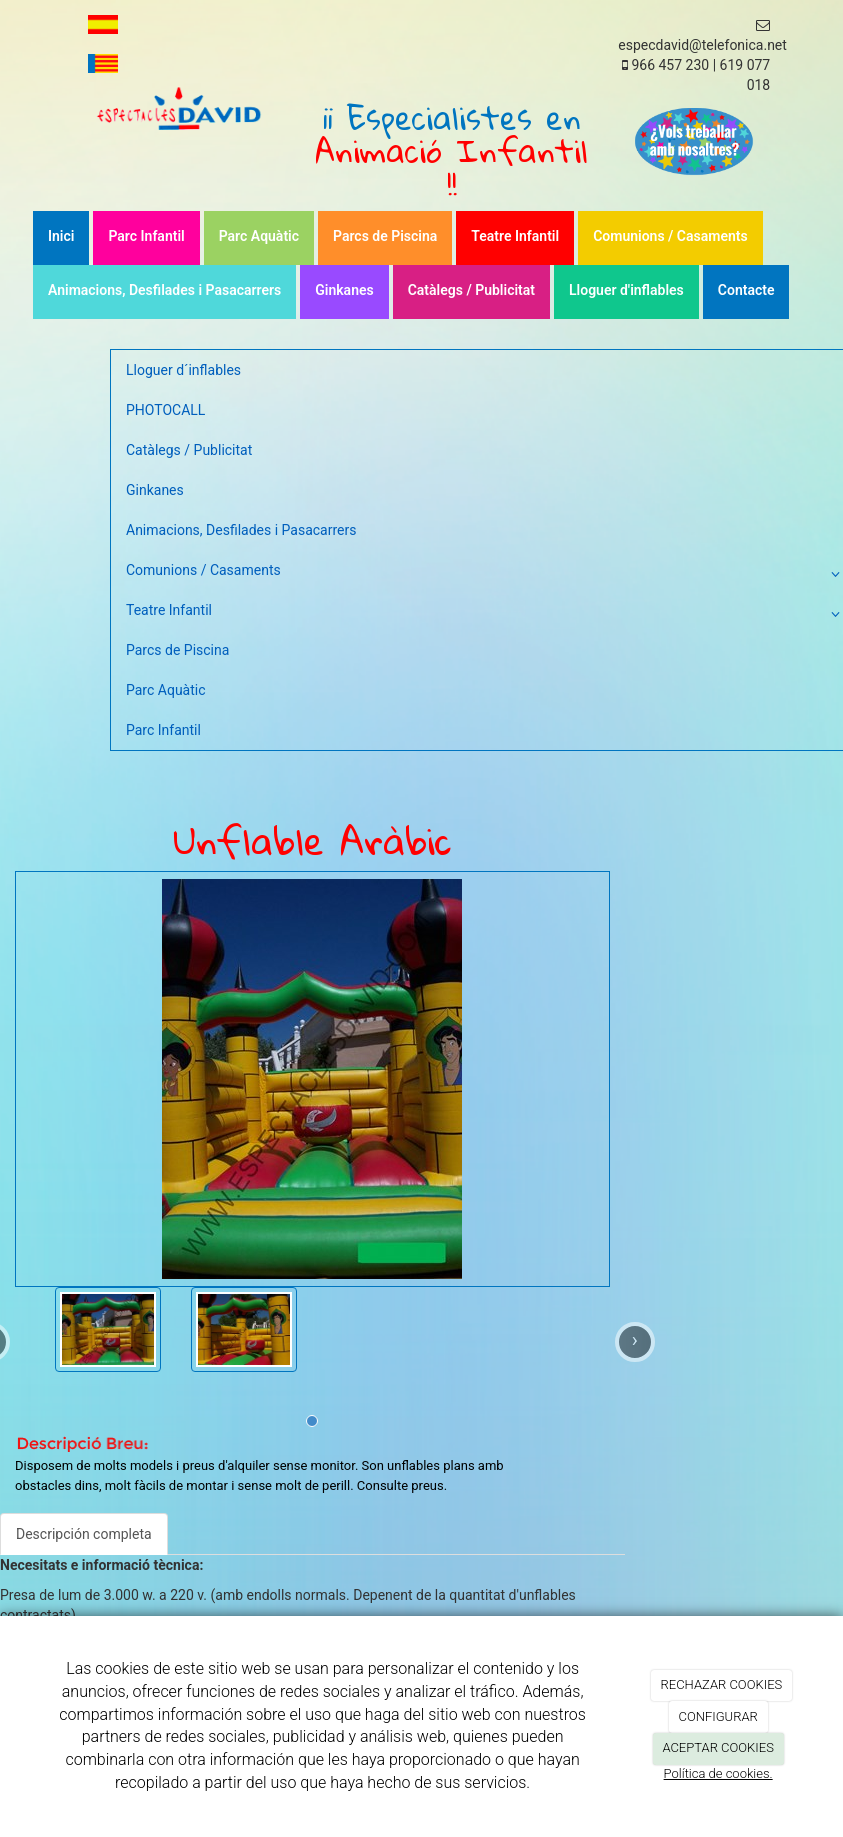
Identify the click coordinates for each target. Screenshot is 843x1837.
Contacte (746, 290)
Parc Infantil (146, 236)
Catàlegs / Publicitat (471, 290)
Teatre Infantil (515, 236)
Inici (61, 236)
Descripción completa (84, 1534)
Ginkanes (344, 290)
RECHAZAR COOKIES (722, 1684)
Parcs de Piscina (385, 236)
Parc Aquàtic (259, 236)
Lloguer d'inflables (626, 290)
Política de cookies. (718, 1773)
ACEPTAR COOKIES (718, 1747)
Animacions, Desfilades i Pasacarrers (164, 290)
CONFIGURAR (717, 1716)
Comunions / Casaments (670, 236)
